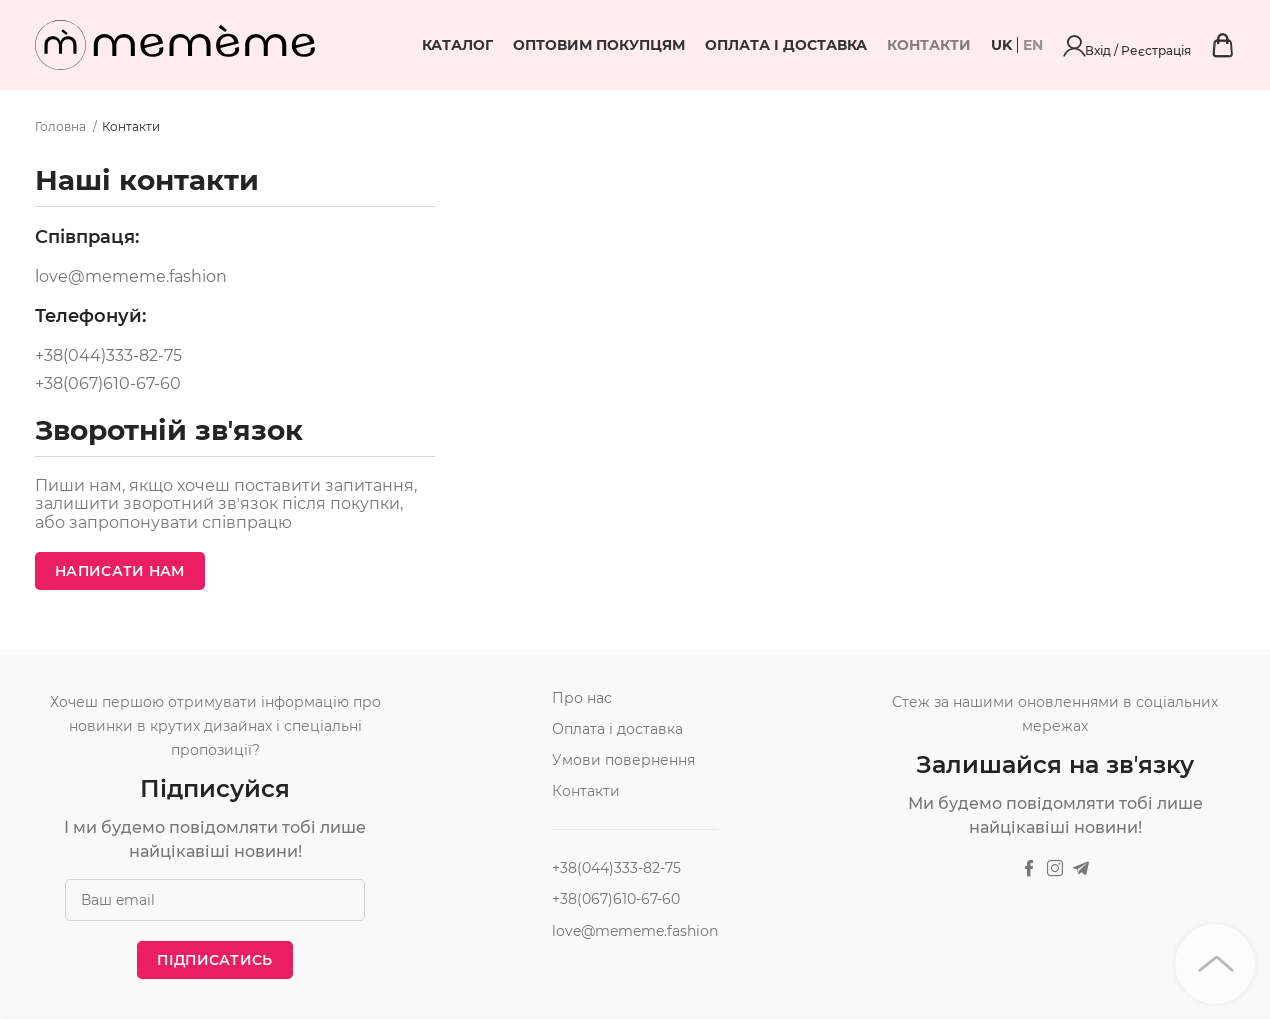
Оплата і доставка (894, 45)
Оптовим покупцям (707, 45)
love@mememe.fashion (131, 277)
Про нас (582, 698)
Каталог (565, 45)
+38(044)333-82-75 (108, 356)
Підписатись (214, 960)
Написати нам (120, 571)
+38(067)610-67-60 (108, 384)
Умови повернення (623, 760)
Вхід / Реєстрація (1182, 45)
